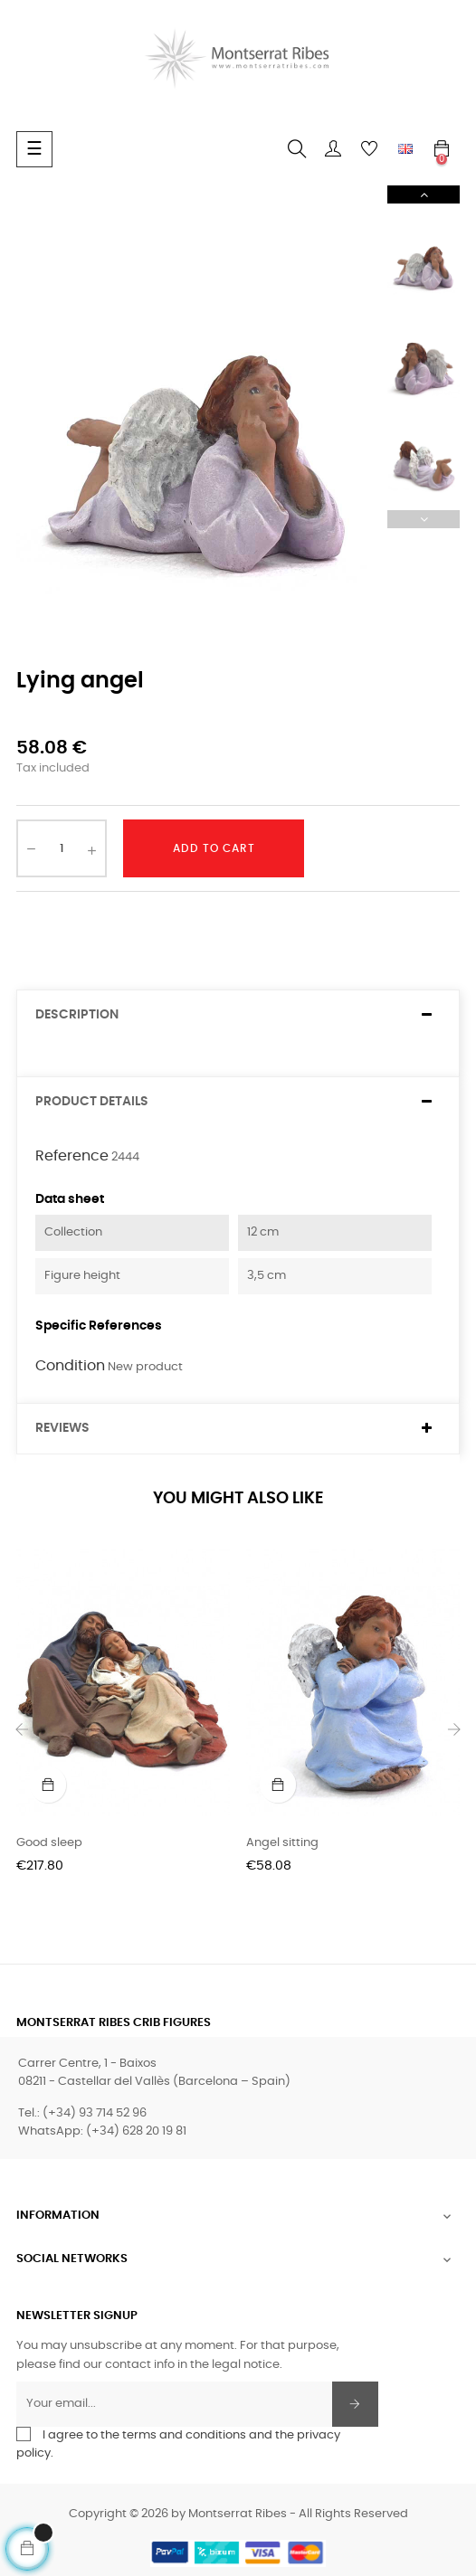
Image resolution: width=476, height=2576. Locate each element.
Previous (423, 519)
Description (77, 1015)
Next (423, 194)
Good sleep (49, 1843)
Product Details (91, 1101)
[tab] (238, 1015)
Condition (70, 1366)
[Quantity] (61, 848)
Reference (72, 1156)
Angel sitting (282, 1843)
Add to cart (214, 848)
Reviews (62, 1428)
